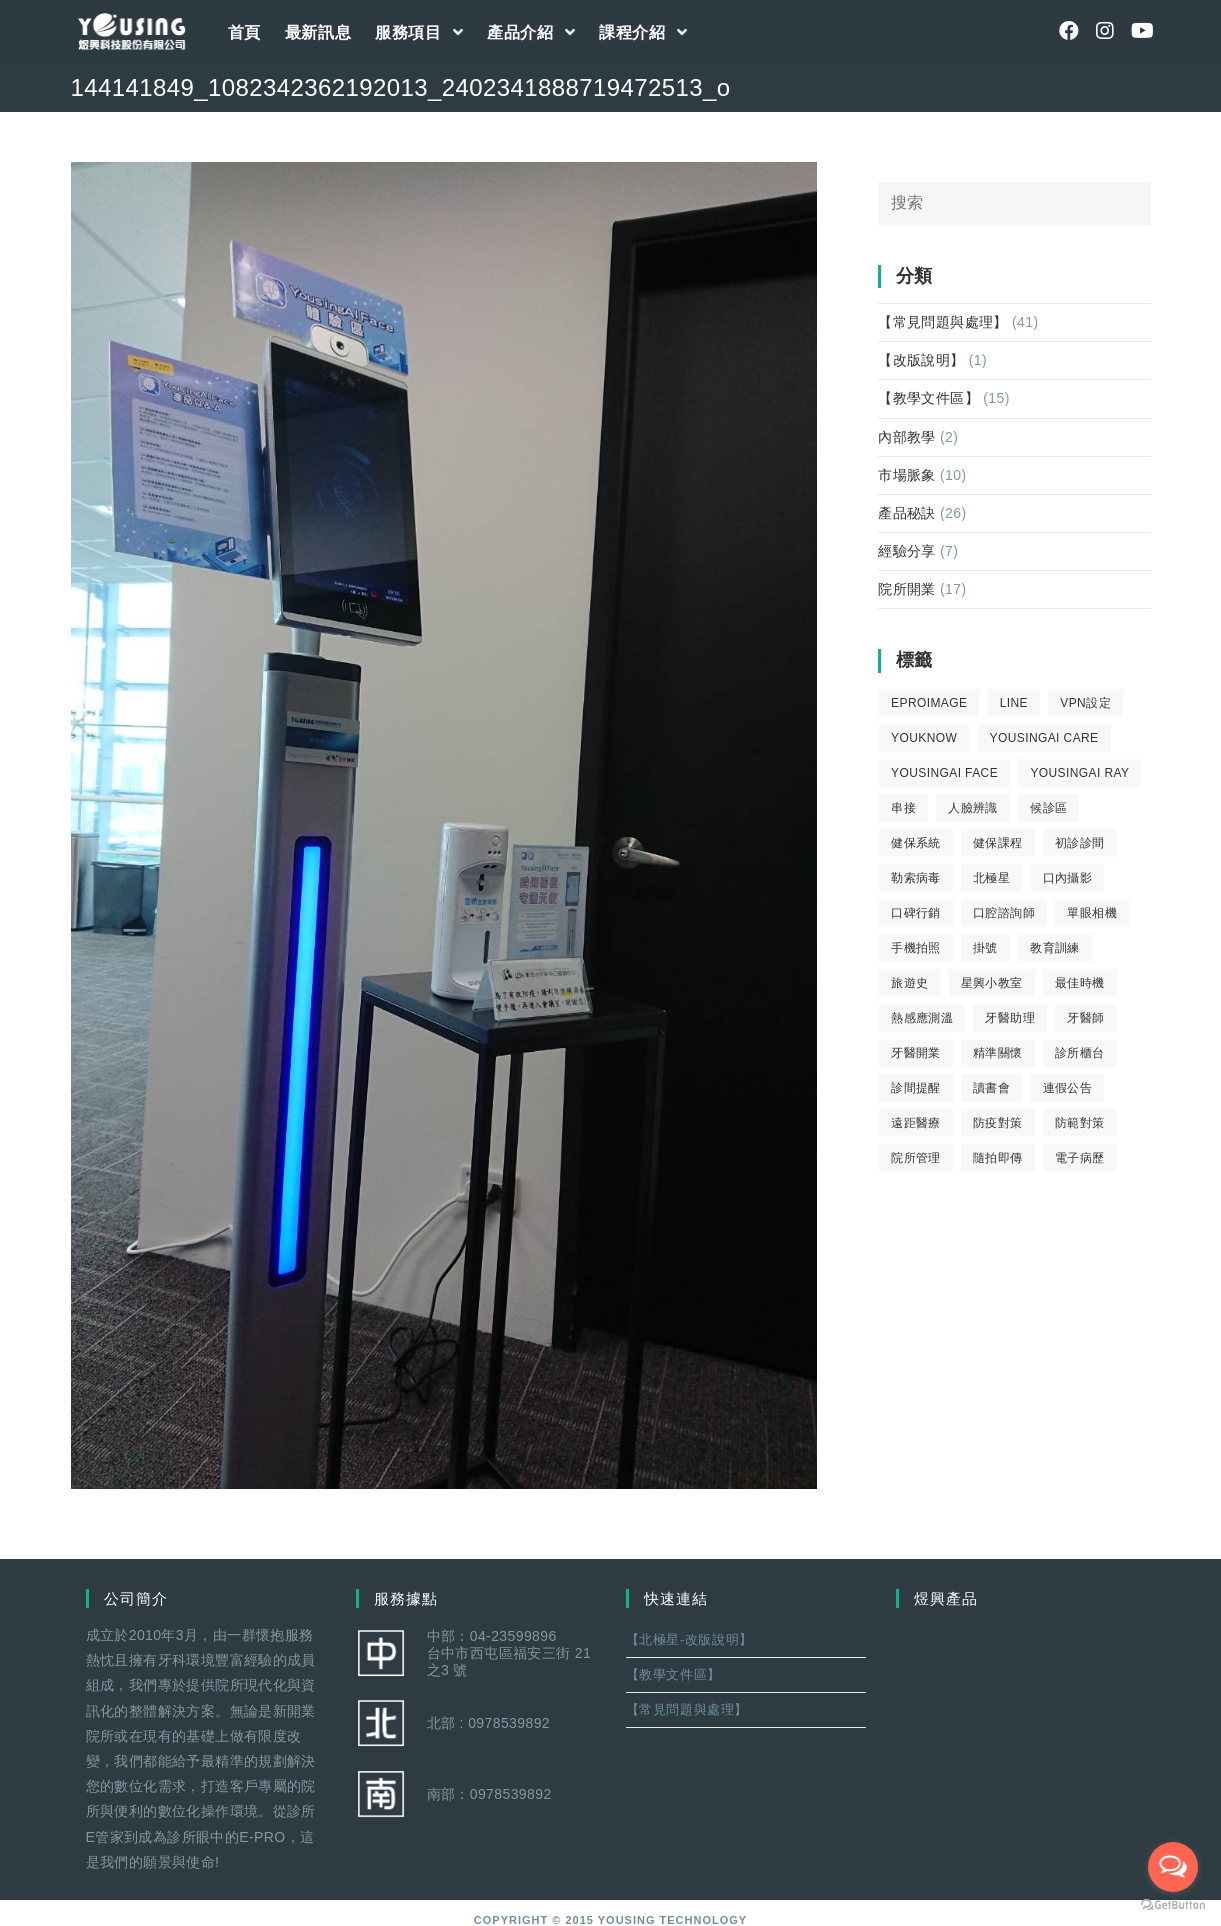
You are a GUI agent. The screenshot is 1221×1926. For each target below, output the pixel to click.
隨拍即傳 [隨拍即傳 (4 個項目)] (998, 1158)
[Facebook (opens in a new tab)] (1069, 31)
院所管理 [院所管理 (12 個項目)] (916, 1158)
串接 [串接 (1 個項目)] (903, 808)
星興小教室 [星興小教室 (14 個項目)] (992, 983)
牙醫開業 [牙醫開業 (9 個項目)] (916, 1053)
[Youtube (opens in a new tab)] (1141, 31)
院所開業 (907, 589)
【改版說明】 (921, 360)
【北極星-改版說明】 (689, 1639)
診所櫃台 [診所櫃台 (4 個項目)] (1080, 1053)
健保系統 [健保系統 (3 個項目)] (916, 843)
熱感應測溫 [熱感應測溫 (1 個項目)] (922, 1018)
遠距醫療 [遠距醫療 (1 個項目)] (916, 1123)
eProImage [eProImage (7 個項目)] (929, 703)
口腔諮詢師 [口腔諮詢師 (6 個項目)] (1004, 913)
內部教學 (907, 437)
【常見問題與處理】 (943, 322)
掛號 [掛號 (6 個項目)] (985, 948)
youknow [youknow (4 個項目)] (924, 738)
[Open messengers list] (1173, 1867)
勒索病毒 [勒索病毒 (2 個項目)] (916, 878)
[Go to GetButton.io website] (1173, 1905)
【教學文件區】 (928, 398)
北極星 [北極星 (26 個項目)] (991, 878)
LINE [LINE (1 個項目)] (1014, 703)
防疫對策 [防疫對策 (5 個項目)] (998, 1123)
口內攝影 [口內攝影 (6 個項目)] (1068, 878)
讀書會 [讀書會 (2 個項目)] (991, 1088)
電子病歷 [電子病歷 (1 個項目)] (1080, 1158)
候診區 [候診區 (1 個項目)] (1048, 808)
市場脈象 (907, 475)
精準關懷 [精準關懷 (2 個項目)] (998, 1053)
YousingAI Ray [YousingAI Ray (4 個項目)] (1079, 773)
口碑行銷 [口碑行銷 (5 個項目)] (916, 913)
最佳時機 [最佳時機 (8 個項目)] (1080, 983)
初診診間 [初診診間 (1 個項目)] (1080, 843)
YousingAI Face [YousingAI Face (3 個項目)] (944, 773)
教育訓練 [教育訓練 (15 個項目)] (1055, 948)
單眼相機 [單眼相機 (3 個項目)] (1092, 913)
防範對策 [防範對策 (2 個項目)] (1080, 1123)
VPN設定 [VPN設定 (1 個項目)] (1085, 703)
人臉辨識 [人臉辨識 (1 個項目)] (973, 808)
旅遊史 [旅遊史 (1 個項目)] (909, 983)
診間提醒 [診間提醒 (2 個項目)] (916, 1088)
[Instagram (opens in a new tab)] (1105, 31)
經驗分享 (907, 551)
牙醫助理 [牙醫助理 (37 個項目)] (1010, 1018)
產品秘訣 (907, 513)
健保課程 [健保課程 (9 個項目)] (998, 843)
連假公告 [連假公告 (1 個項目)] (1068, 1088)
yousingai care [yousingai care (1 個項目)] (1044, 738)
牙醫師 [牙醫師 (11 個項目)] (1085, 1018)
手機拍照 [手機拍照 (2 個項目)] (916, 948)
